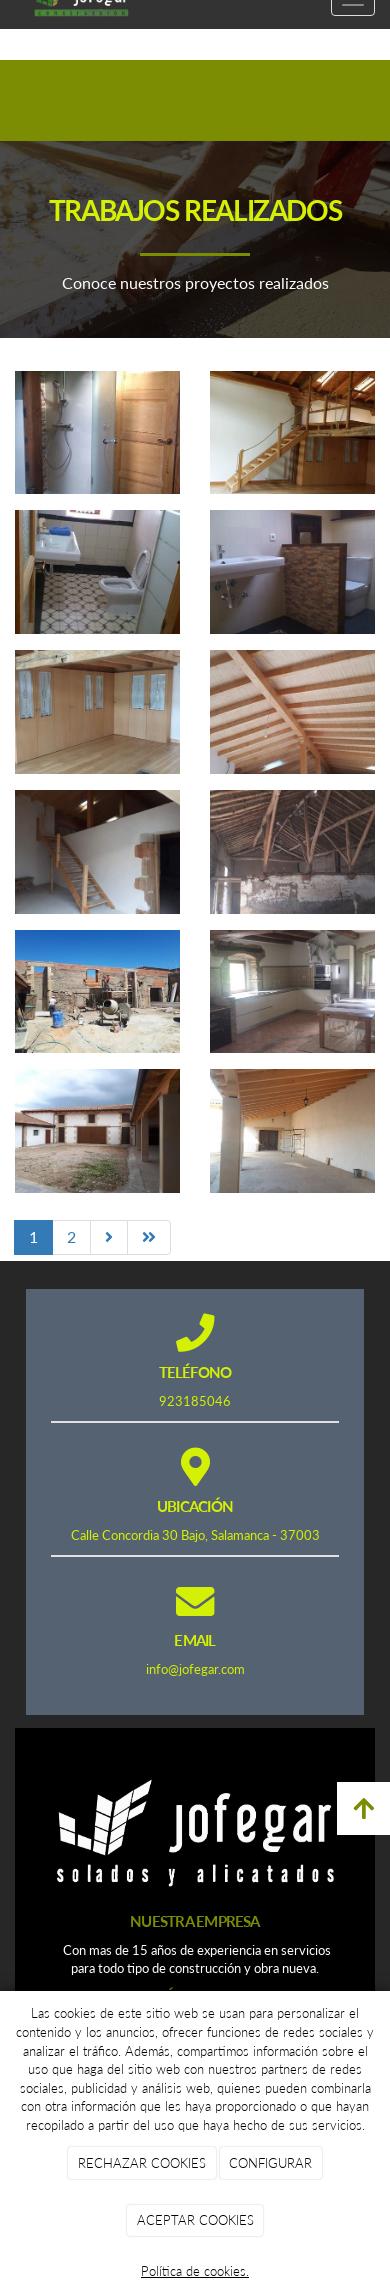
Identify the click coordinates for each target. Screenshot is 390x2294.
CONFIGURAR (270, 2163)
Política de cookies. (195, 2271)
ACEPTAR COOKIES (195, 2220)
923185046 (195, 1401)
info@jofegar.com (195, 1669)
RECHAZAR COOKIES (142, 2163)
